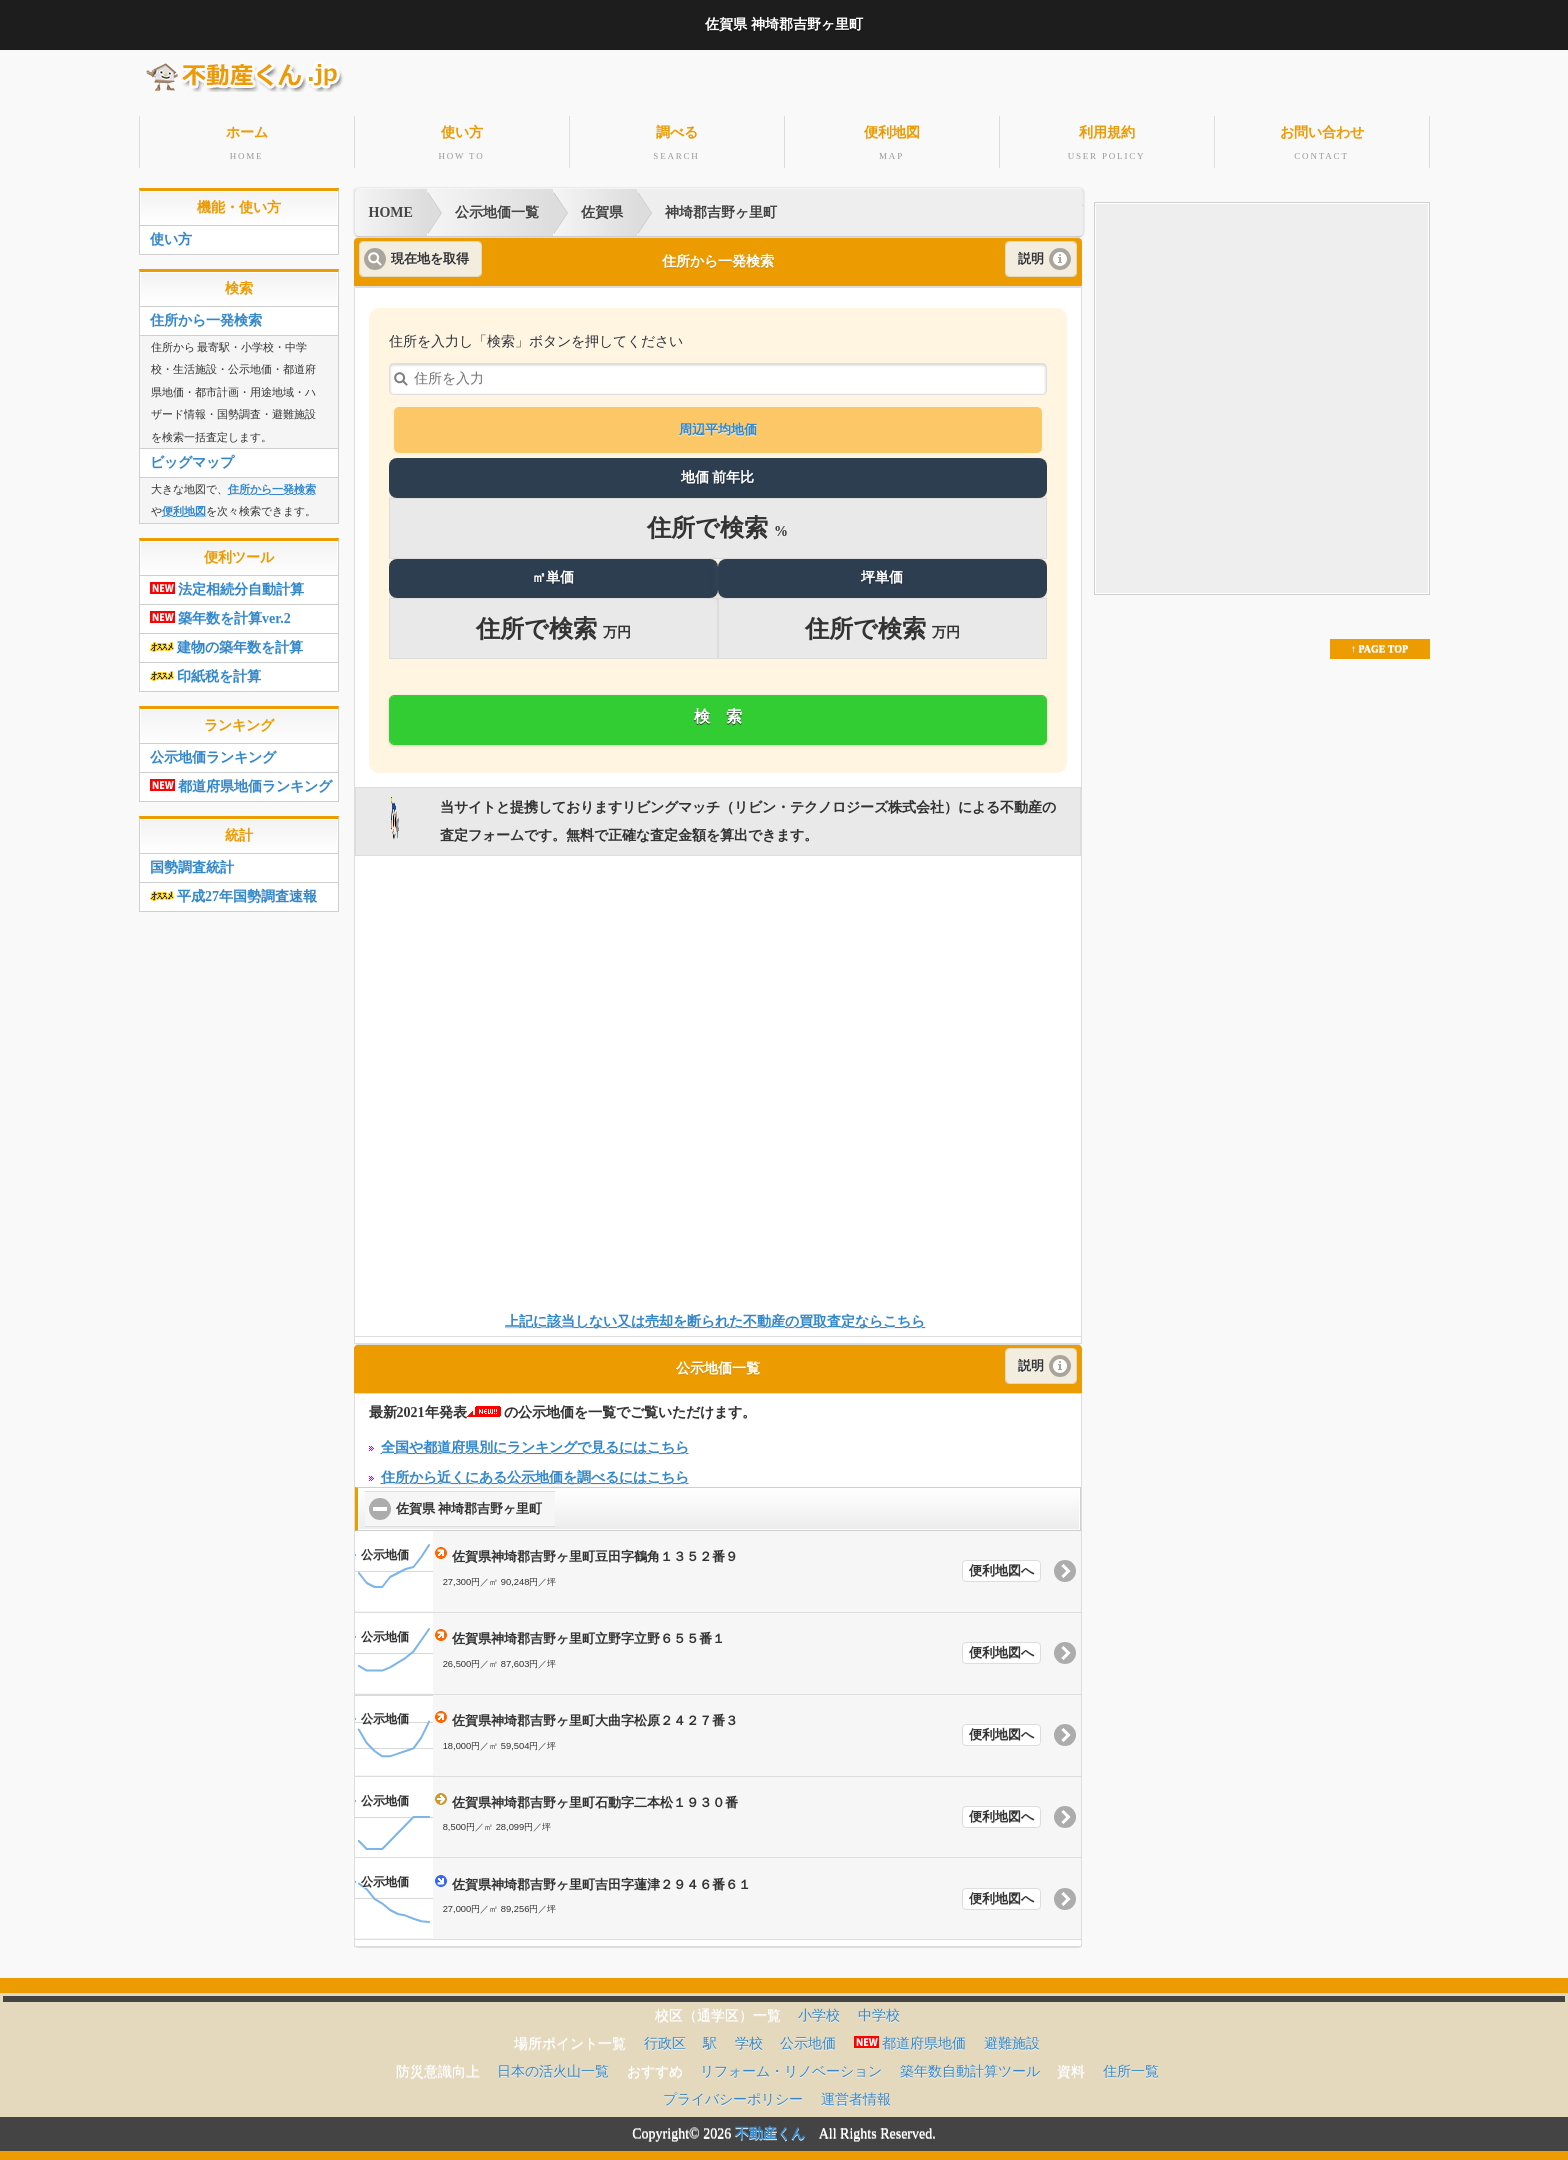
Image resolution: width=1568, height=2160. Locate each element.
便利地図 (892, 142)
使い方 (462, 142)
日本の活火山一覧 (553, 2065)
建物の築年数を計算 (227, 641)
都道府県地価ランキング (241, 780)
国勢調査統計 (192, 861)
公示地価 (808, 2037)
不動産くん (770, 2127)
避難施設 (1012, 2037)
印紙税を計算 (206, 670)
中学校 (879, 2009)
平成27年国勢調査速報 (234, 890)
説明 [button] (1031, 253)
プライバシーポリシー (733, 2093)
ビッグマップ (192, 456)
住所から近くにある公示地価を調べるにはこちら (535, 1471)
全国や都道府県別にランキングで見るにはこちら (535, 1441)
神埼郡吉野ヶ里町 (721, 206)
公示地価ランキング (213, 751)
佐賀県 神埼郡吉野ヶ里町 (475, 1502)
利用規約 (1107, 142)
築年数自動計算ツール (970, 2065)
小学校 (819, 2009)
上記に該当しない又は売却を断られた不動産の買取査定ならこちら (715, 1316)
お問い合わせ (1322, 142)
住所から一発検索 (206, 314)
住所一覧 (1131, 2065)
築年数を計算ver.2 (220, 612)
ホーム (247, 142)
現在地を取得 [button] (430, 253)
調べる (677, 142)
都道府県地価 (910, 2037)
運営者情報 (856, 2093)
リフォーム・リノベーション (791, 2065)
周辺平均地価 (718, 424)
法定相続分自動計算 (227, 583)
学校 (749, 2037)
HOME (391, 206)
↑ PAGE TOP (1379, 642)
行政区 (665, 2037)
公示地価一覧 (497, 206)
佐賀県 (602, 206)
